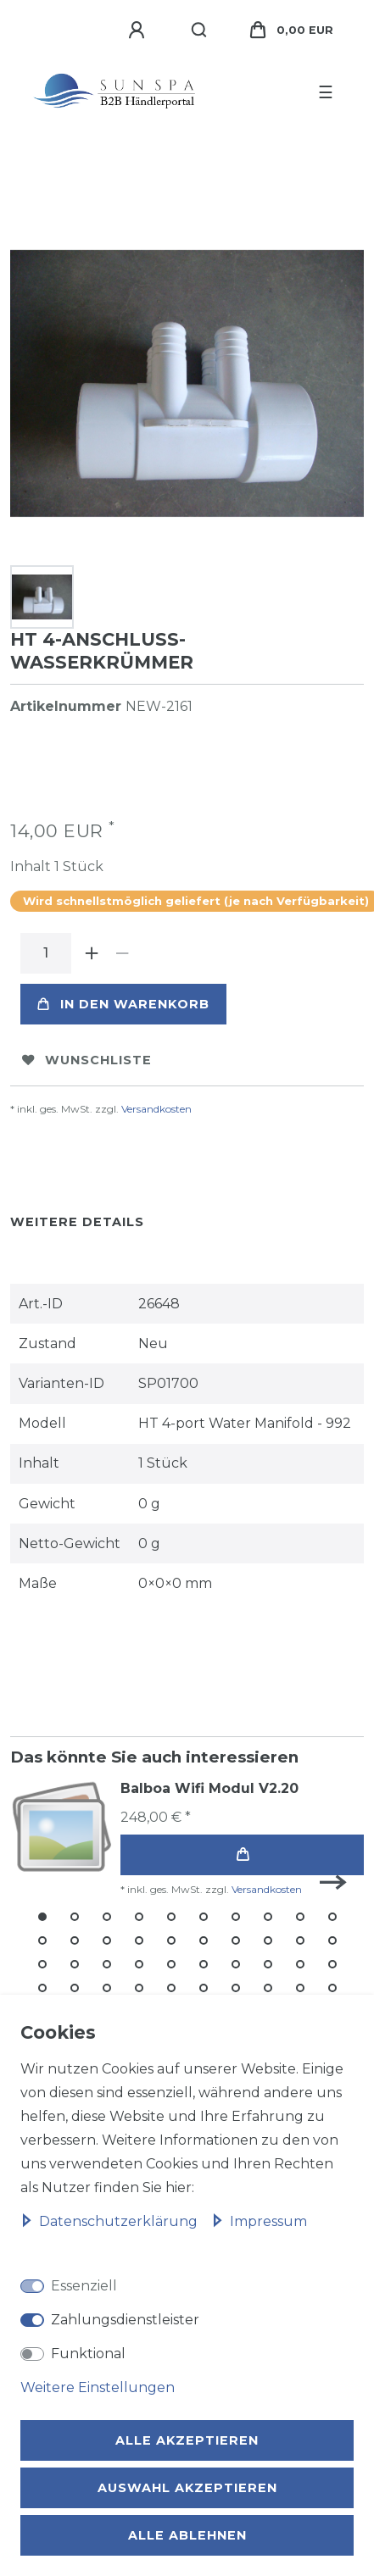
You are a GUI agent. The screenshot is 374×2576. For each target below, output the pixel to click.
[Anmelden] (139, 30)
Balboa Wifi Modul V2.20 (209, 1788)
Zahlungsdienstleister (125, 2320)
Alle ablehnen (187, 2535)
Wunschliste (87, 1060)
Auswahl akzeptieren (187, 2488)
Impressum (259, 2221)
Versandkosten (156, 1108)
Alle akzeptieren (187, 2440)
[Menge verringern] (122, 953)
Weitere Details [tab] (77, 1222)
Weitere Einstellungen (97, 2387)
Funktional (88, 2354)
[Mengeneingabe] (45, 953)
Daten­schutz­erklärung (110, 2221)
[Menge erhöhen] (91, 953)
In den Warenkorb (123, 1004)
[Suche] (199, 30)
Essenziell (84, 2286)
